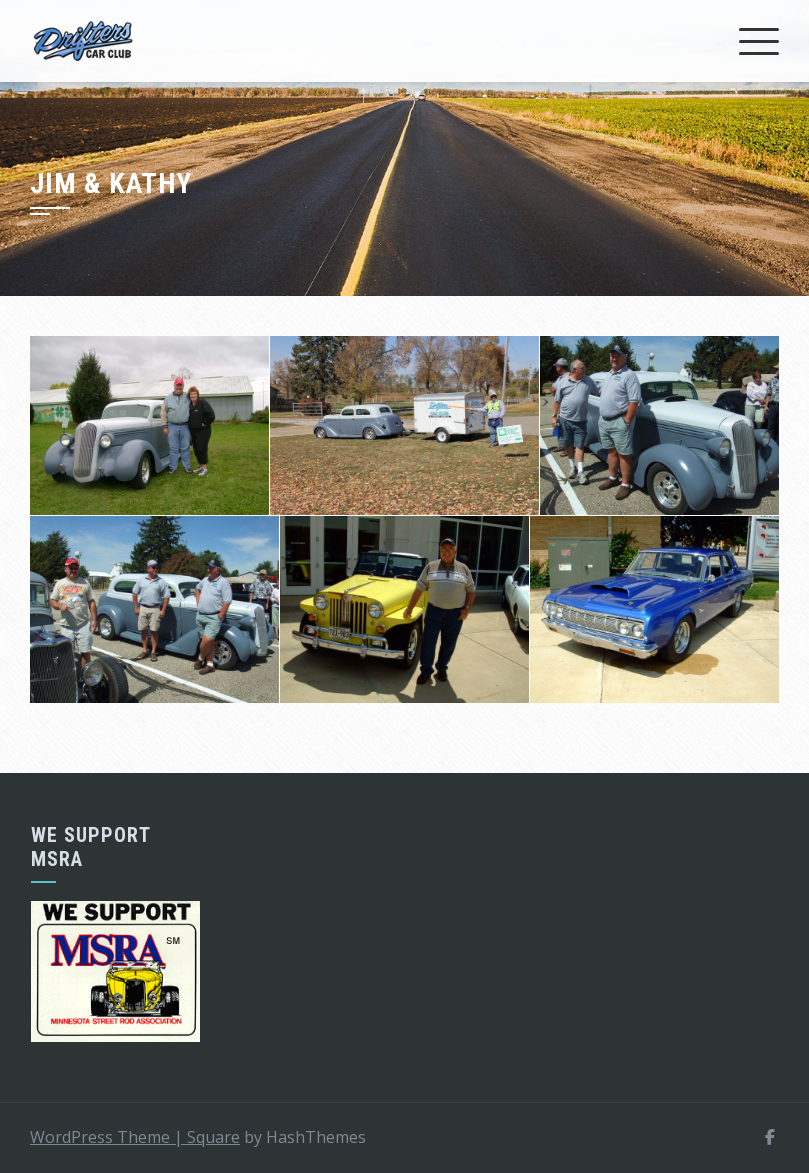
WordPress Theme (108, 1137)
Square (213, 1137)
